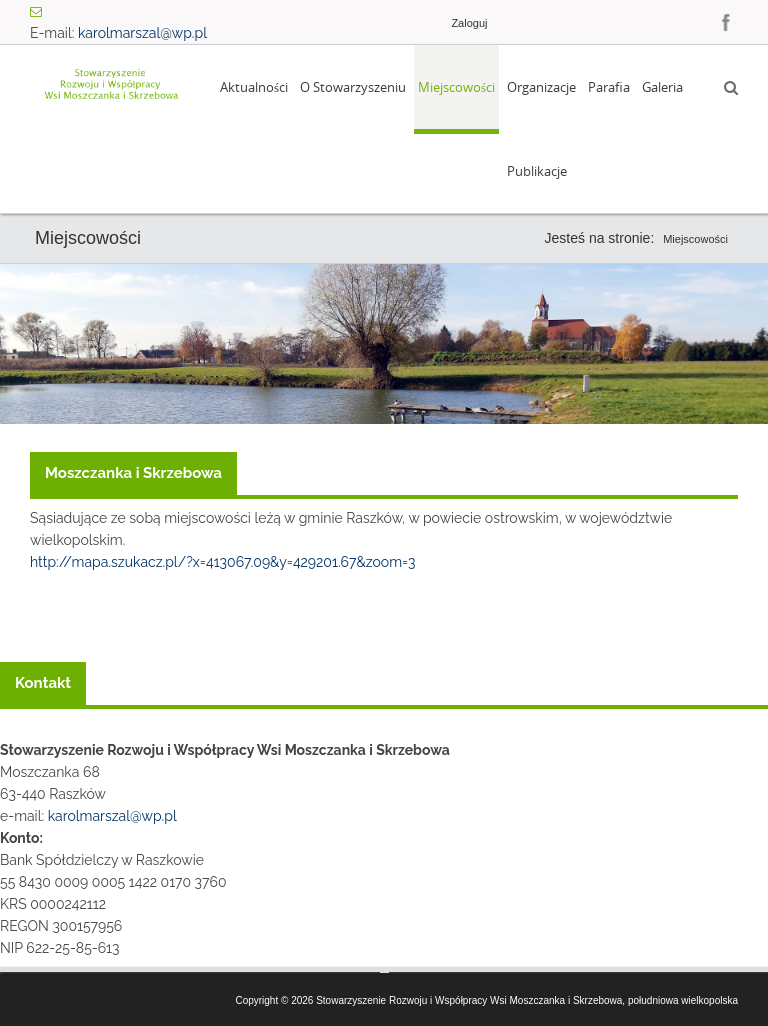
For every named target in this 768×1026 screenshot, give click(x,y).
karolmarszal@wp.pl (142, 33)
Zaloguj (469, 23)
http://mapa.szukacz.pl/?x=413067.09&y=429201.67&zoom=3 (222, 562)
